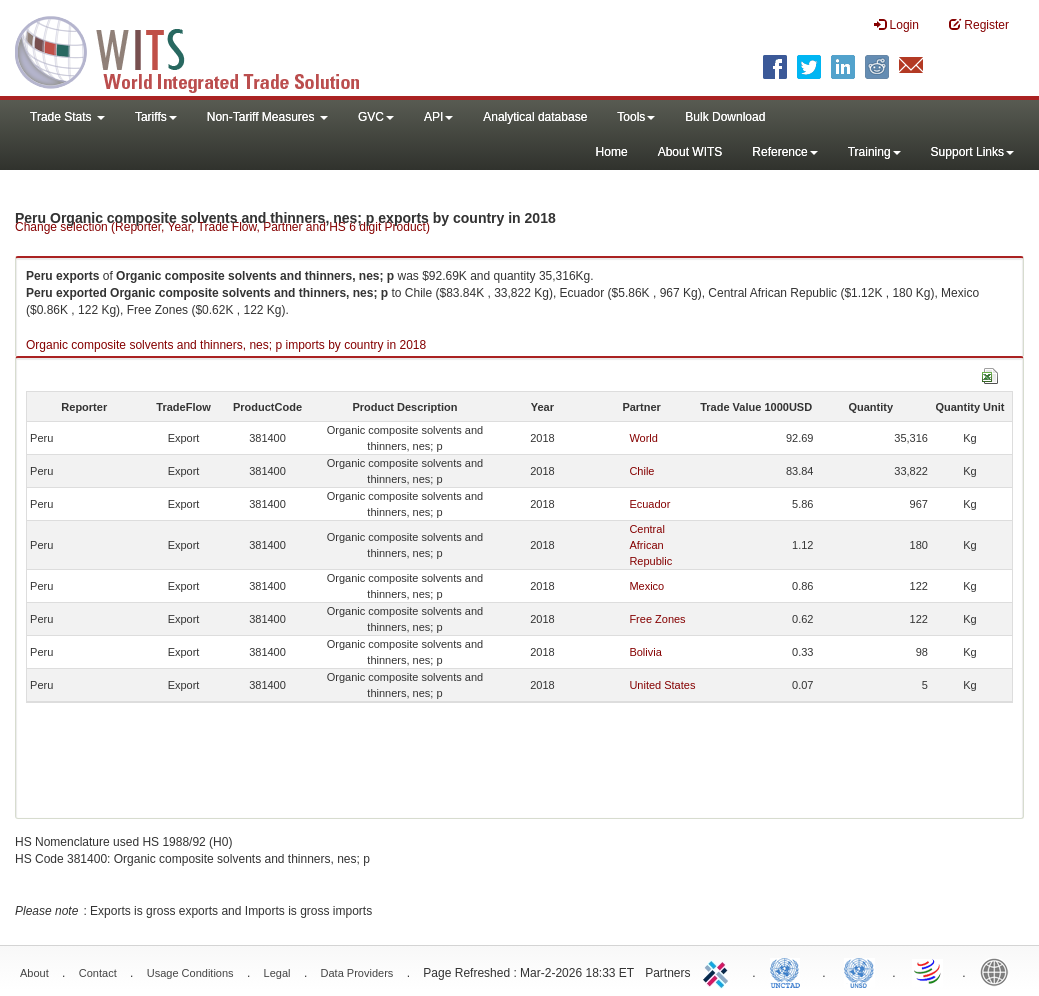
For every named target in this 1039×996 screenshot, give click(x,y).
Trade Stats (67, 117)
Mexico (646, 586)
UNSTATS (859, 971)
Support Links (972, 152)
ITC (719, 971)
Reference (784, 152)
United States (662, 685)
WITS (200, 50)
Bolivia (645, 652)
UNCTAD (789, 971)
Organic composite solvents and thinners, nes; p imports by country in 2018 (226, 345)
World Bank (999, 971)
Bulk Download (725, 117)
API (438, 117)
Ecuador (649, 504)
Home (612, 152)
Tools (636, 117)
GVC (376, 117)
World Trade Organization (929, 971)
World (643, 438)
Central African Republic (650, 545)
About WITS (690, 152)
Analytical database (535, 117)
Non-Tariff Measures (267, 117)
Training (874, 152)
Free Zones (657, 619)
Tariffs (156, 117)
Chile (641, 471)
